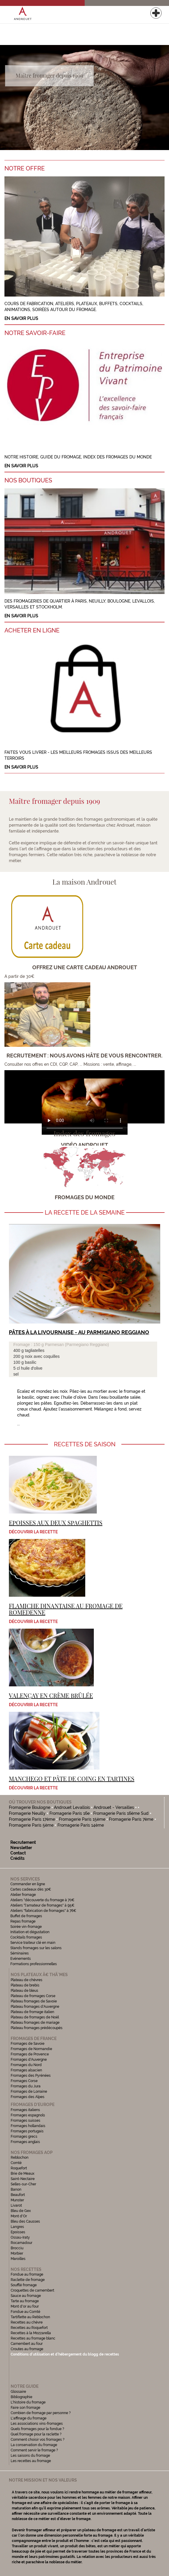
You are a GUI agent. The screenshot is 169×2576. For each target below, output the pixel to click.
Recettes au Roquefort (29, 2328)
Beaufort (18, 2195)
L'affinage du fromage (28, 2418)
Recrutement (23, 1842)
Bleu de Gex (21, 2211)
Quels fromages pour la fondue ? (37, 2429)
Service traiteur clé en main (32, 1943)
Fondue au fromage (27, 2274)
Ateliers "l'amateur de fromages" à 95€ (42, 1905)
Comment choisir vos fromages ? (38, 2439)
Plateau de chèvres (27, 1980)
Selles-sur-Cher (23, 2184)
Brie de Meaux (22, 2173)
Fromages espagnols (28, 2115)
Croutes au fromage (27, 2349)
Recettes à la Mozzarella (31, 2333)
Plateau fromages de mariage (35, 2022)
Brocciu (17, 2248)
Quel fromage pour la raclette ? (36, 2434)
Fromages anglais (25, 2142)
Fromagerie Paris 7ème (131, 1819)
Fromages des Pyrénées (31, 2075)
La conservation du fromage (34, 2445)
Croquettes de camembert (32, 2290)
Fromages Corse (24, 2081)
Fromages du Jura (26, 2086)
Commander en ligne (27, 1884)
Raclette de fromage (28, 2280)
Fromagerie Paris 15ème (82, 1819)
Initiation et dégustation (29, 1932)
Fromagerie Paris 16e (69, 1813)
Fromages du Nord (26, 2065)
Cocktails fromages (26, 1937)
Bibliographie (21, 2397)
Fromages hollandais (28, 2126)
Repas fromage (23, 1921)
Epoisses (18, 2232)
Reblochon (19, 2157)
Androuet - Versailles (114, 1807)
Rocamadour (21, 2243)
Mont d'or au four (25, 2306)
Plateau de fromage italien (32, 2012)
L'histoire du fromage (28, 2402)
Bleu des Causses (25, 2221)
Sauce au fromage (26, 2296)
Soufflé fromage (24, 2285)
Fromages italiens (25, 2110)
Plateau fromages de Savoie (34, 2001)
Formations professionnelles (33, 1964)
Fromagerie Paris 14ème (80, 1825)
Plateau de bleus (24, 1991)
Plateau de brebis (25, 1985)
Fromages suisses (25, 2120)
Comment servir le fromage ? (34, 2450)
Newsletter (21, 1847)
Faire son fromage (25, 2408)
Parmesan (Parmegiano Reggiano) (77, 1344)
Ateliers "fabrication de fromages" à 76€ (43, 1911)
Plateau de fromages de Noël (35, 2017)
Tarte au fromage (25, 2301)
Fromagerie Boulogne (29, 1807)
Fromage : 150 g (29, 1344)
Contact (18, 1853)
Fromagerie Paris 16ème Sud (121, 1813)
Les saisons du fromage (30, 2455)
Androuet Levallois (72, 1807)
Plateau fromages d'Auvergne (35, 2007)
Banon (16, 2189)
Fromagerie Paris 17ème (32, 1819)
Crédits (17, 1858)
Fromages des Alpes (27, 2097)
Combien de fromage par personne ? (41, 2413)
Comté (16, 2163)
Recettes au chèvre (27, 2322)
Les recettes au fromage (31, 2461)
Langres (17, 2227)
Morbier (17, 2253)
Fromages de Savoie (27, 2044)
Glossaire (19, 2392)
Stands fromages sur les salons (36, 1948)
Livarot (16, 2205)
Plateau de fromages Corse (33, 1996)
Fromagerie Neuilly (27, 1813)
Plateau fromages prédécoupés (36, 2028)
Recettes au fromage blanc (33, 2338)
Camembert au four (27, 2344)
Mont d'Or (19, 2216)
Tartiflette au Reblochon (30, 2317)
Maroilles (18, 2259)
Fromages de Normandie (31, 2049)
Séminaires (19, 1953)
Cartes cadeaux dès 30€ (30, 1889)
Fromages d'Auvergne (29, 2059)
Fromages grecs (24, 2136)
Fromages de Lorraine (29, 2091)
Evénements (20, 1959)
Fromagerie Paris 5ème (31, 1825)
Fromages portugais (27, 2131)
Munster (17, 2200)
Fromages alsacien (26, 2070)
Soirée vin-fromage (26, 1927)
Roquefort (19, 2168)
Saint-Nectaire (23, 2179)
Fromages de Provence (30, 2054)
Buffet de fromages (26, 1916)
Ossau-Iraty (21, 2237)
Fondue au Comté (25, 2312)
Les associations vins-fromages (37, 2424)
